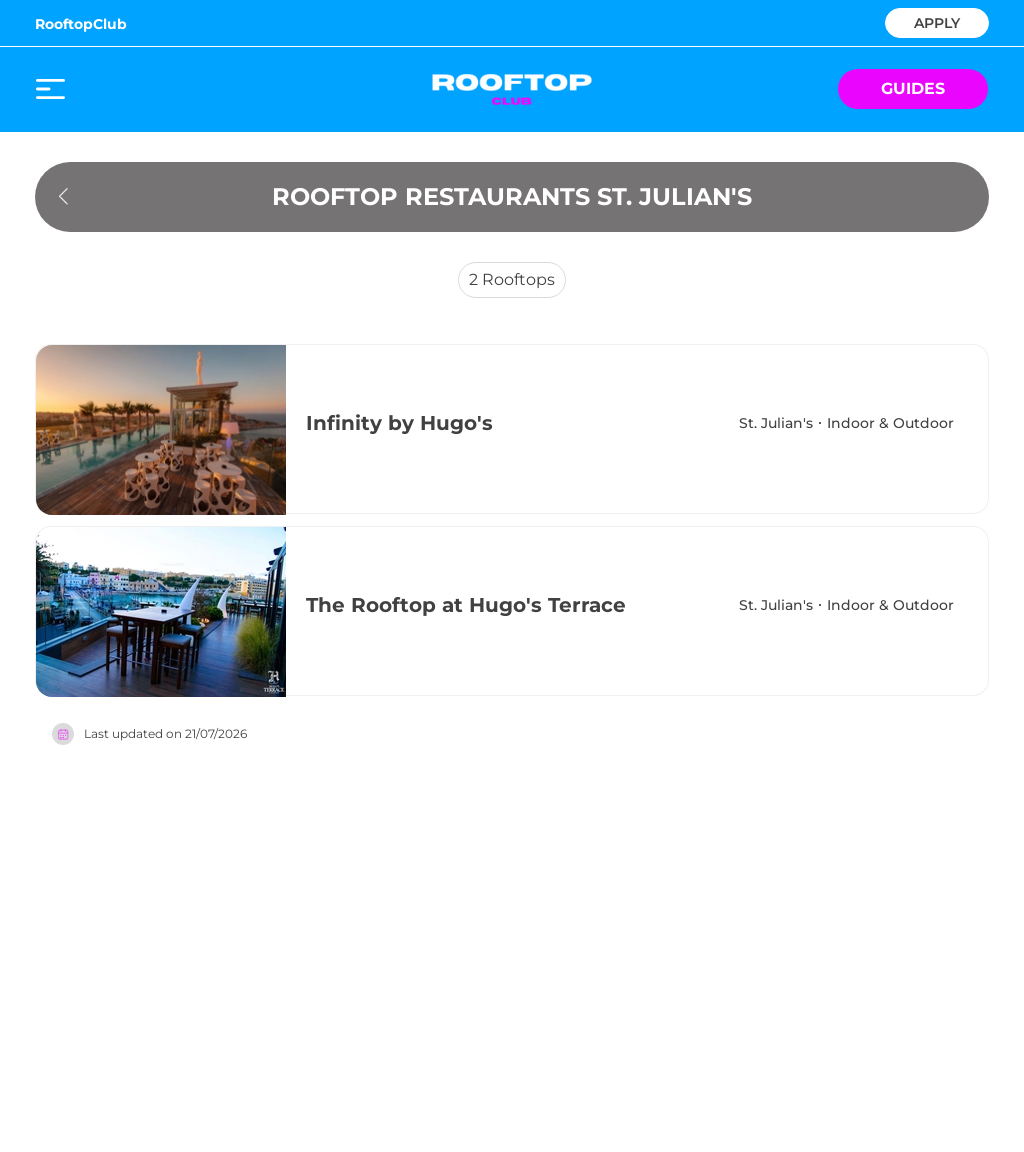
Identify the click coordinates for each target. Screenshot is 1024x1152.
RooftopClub (81, 24)
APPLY (937, 21)
